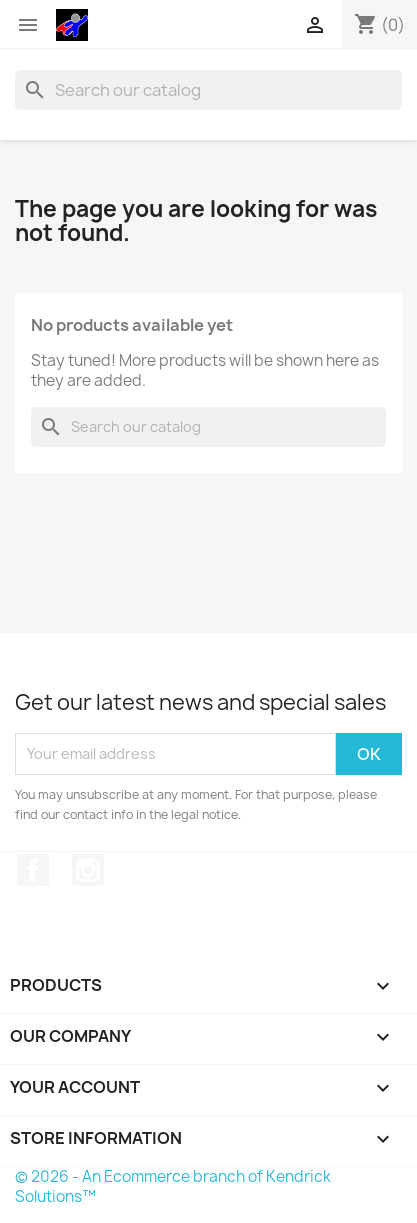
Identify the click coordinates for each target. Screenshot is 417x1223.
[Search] (208, 90)
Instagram (88, 870)
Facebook (33, 870)
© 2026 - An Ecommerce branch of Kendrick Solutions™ (173, 1186)
